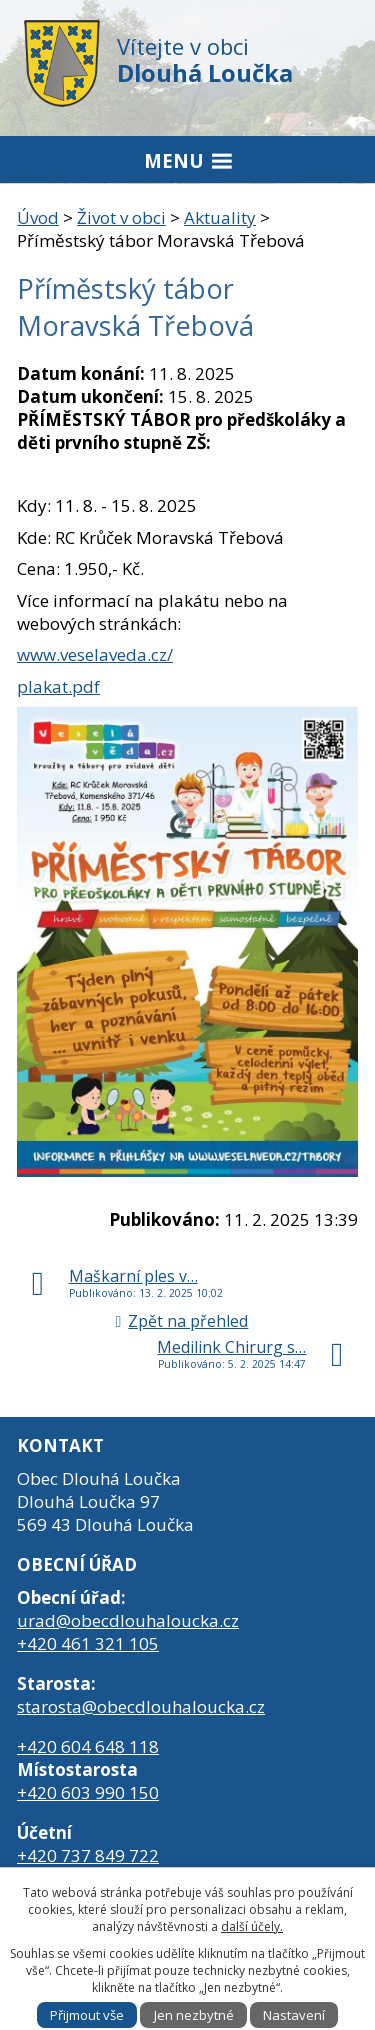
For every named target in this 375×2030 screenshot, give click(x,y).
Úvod (38, 217)
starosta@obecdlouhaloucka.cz (141, 1706)
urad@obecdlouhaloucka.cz (128, 1620)
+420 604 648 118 (88, 1746)
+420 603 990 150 (88, 1792)
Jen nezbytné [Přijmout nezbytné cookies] (194, 2015)
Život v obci (121, 217)
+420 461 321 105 (88, 1643)
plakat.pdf (58, 686)
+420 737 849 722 (88, 1855)
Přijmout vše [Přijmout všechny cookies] (87, 2015)
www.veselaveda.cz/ (95, 654)
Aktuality (220, 217)
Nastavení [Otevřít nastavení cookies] (294, 2015)
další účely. (252, 1926)
